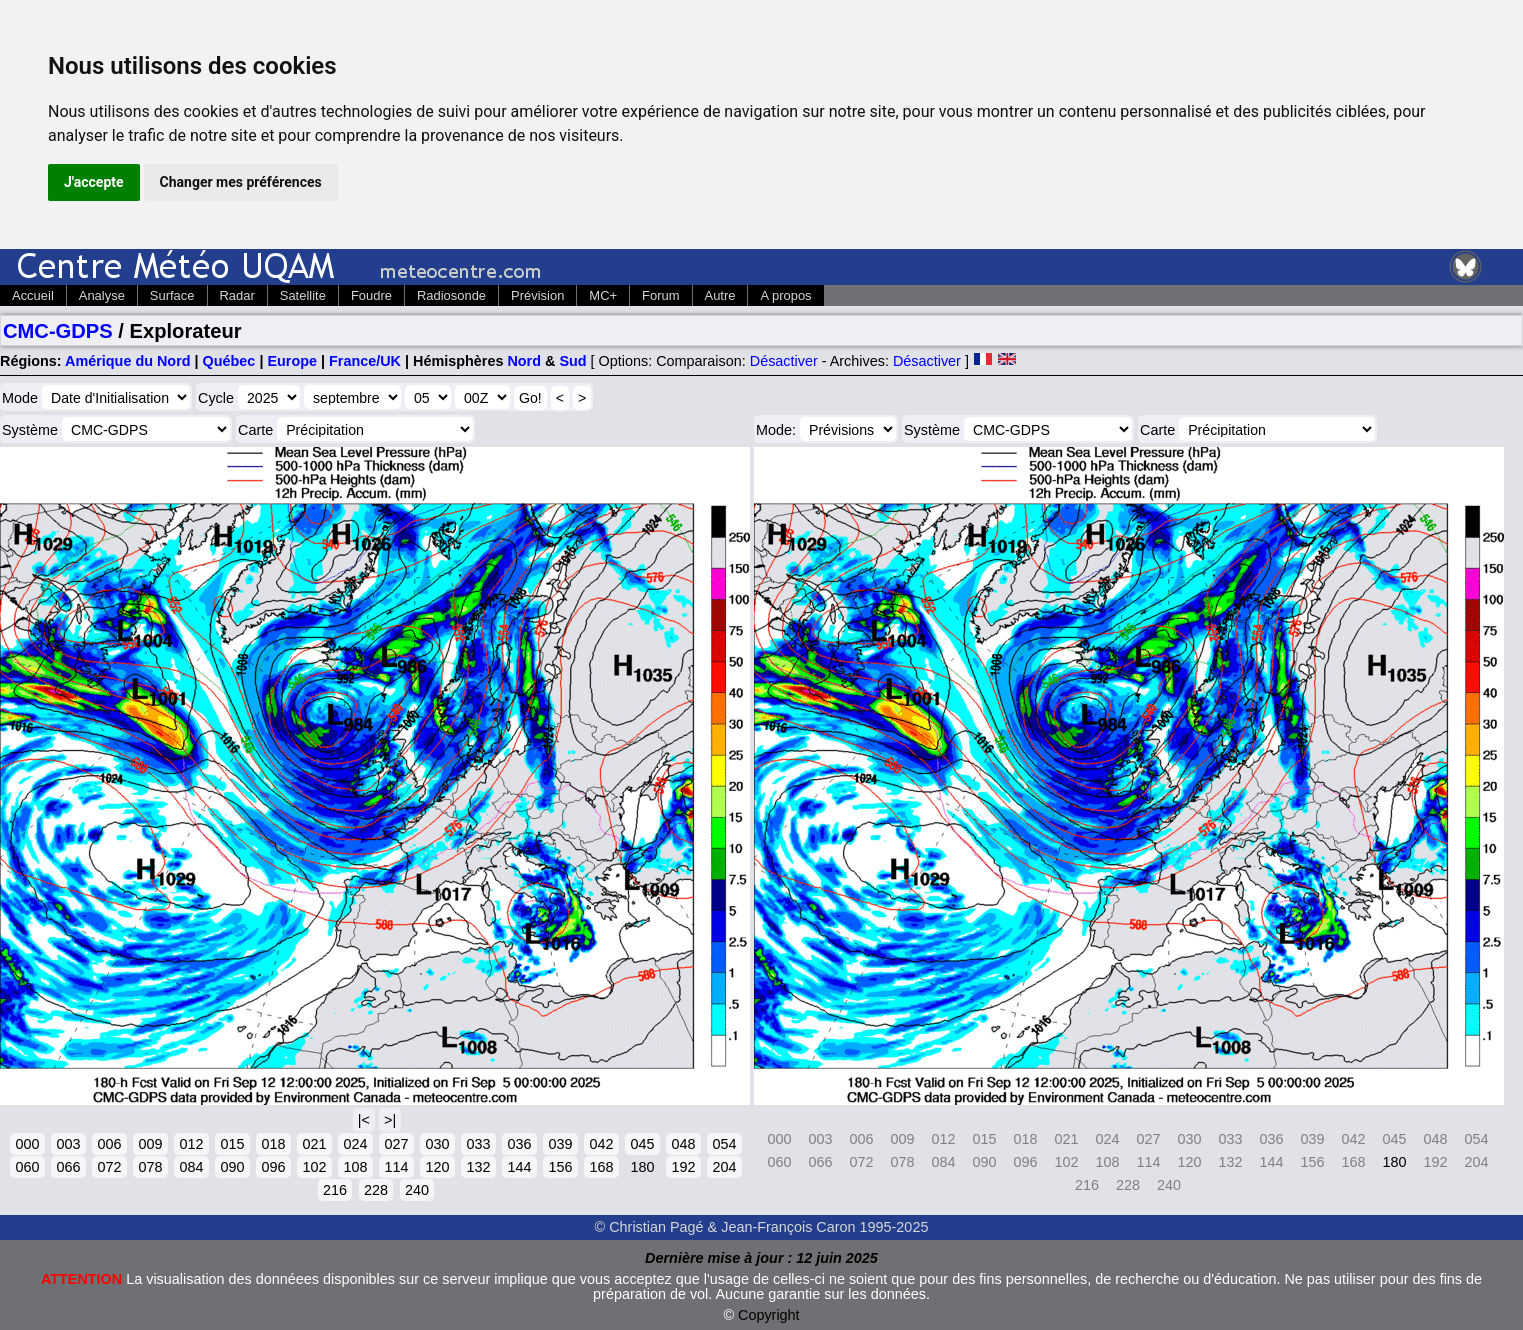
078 (150, 1167)
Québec (229, 361)
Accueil (33, 295)
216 (335, 1190)
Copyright (769, 1315)
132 (478, 1167)
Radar (237, 295)
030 (437, 1144)
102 (314, 1167)
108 (355, 1167)
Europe (292, 361)
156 (560, 1167)
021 (314, 1144)
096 (273, 1167)
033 (478, 1144)
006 (109, 1144)
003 (68, 1144)
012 (191, 1144)
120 (437, 1167)
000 (27, 1144)
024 (355, 1144)
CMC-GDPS (58, 331)
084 (191, 1167)
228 (376, 1190)
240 (417, 1190)
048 (683, 1144)
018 (273, 1144)
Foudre (371, 295)
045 (642, 1144)
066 (68, 1167)
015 (232, 1144)
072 (109, 1167)
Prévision (537, 295)
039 (560, 1144)
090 (232, 1167)
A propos (785, 295)
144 (519, 1167)
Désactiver (784, 361)
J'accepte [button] (94, 182)
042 (601, 1144)
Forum (660, 295)
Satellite (303, 295)
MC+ (603, 295)
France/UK (365, 361)
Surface (172, 295)
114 (396, 1167)
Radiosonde (451, 295)
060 (27, 1167)
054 (724, 1144)
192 (683, 1167)
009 (150, 1144)
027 (396, 1144)
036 (519, 1144)
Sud (572, 361)
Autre (720, 295)
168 (601, 1167)
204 (724, 1167)
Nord (524, 361)
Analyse (102, 295)
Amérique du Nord (128, 361)
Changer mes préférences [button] (241, 182)
